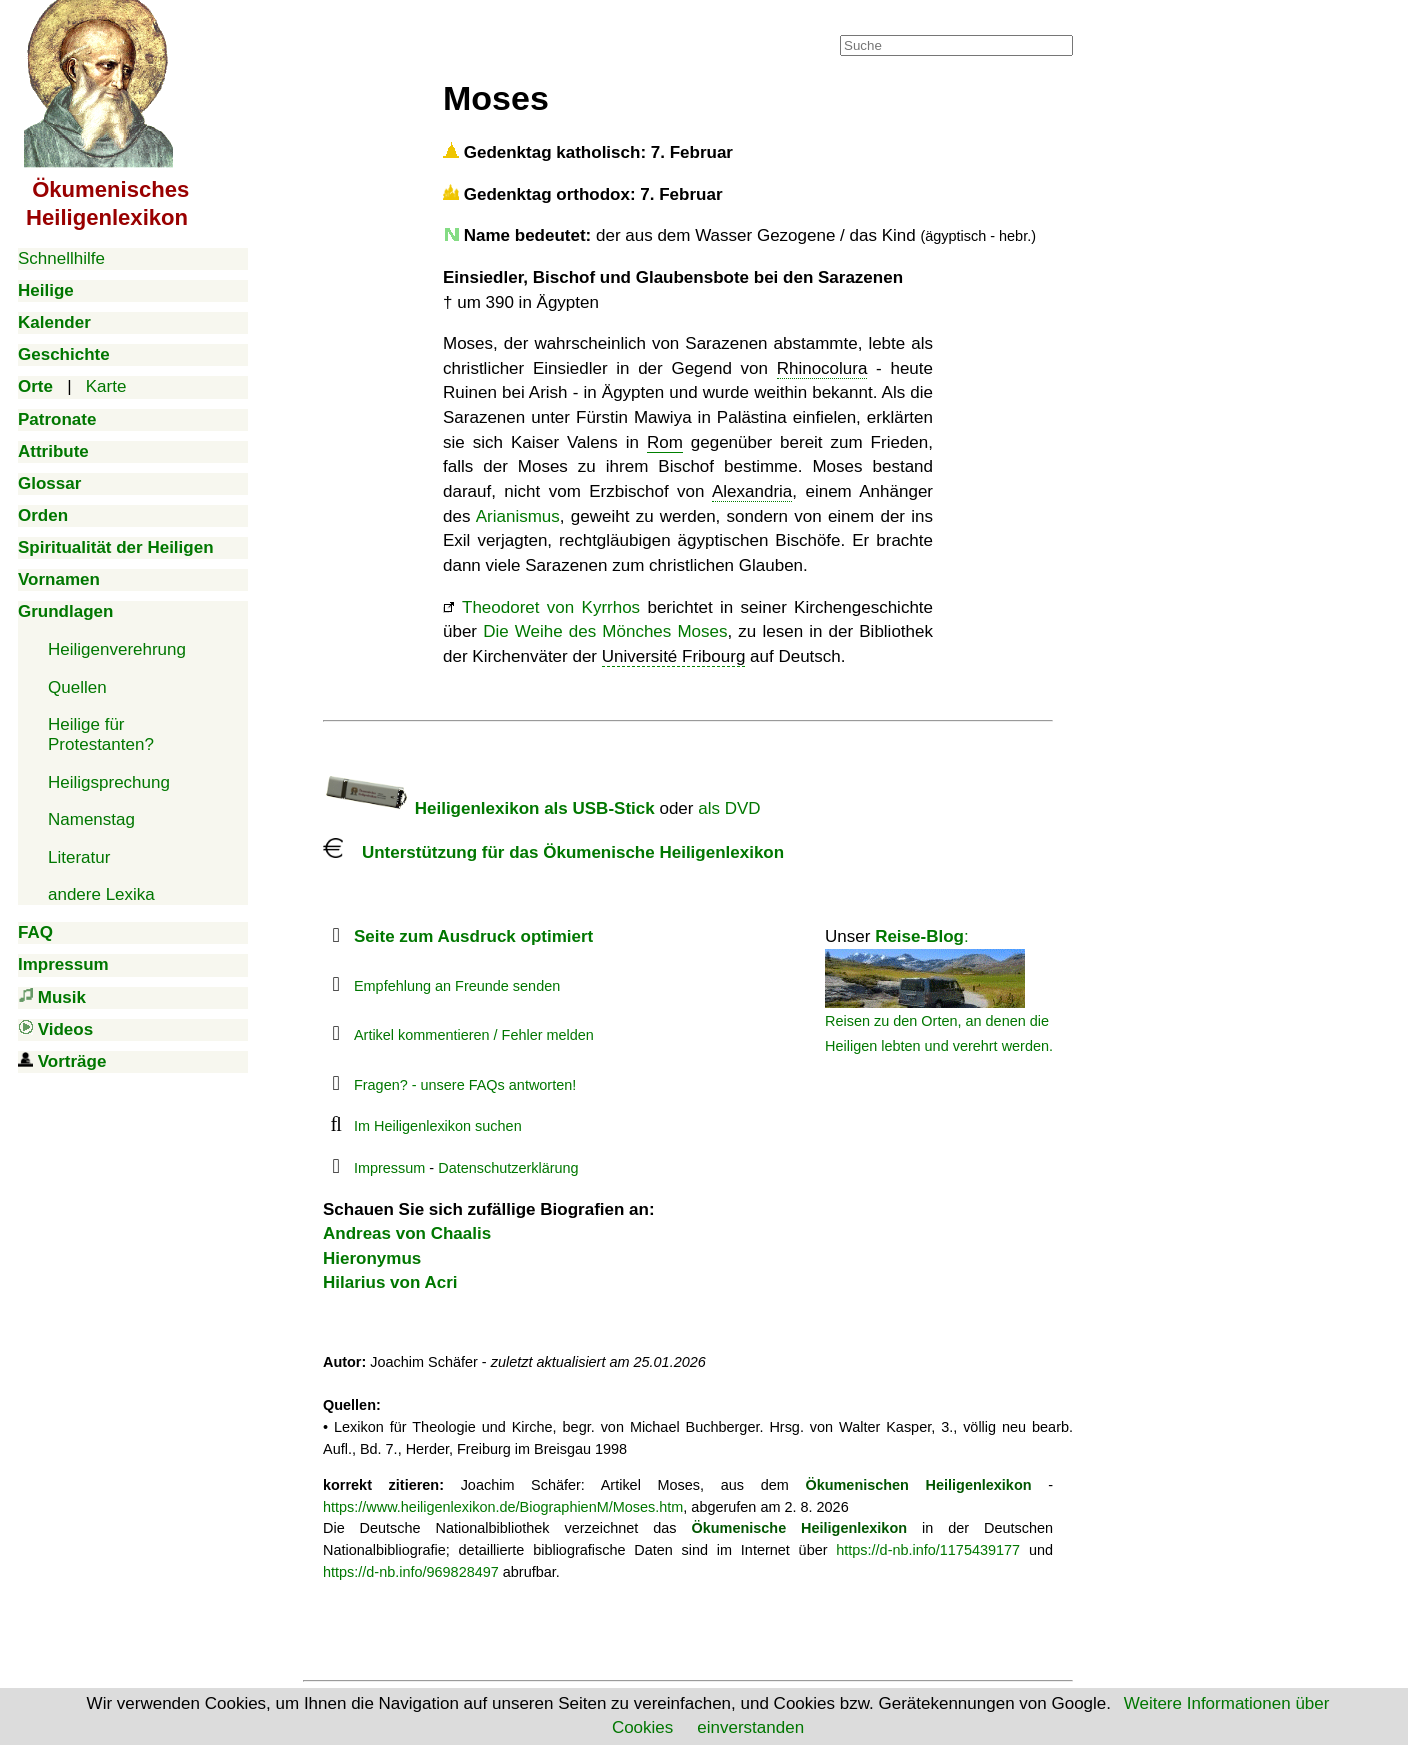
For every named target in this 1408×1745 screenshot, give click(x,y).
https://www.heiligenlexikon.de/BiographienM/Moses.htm (503, 1507)
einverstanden (750, 1727)
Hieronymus (372, 1258)
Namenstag (91, 819)
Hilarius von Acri (390, 1282)
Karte (106, 386)
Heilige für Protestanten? (101, 734)
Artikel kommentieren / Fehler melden (474, 1035)
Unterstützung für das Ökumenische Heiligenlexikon (553, 852)
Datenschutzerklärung (508, 1168)
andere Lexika (101, 894)
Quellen (77, 687)
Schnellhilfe (61, 258)
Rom (665, 442)
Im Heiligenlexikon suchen (438, 1126)
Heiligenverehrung (117, 649)
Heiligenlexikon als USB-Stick (489, 808)
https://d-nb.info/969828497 (411, 1572)
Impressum (389, 1168)
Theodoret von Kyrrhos (551, 607)
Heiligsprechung (109, 782)
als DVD (729, 808)
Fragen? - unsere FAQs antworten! (465, 1085)
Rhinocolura (822, 368)
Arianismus (518, 516)
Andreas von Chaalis (407, 1233)
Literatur (79, 857)
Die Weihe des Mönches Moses (605, 631)
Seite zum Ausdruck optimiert (473, 936)
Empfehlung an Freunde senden (457, 986)
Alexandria (752, 491)
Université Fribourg (674, 656)
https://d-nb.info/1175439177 (928, 1550)
